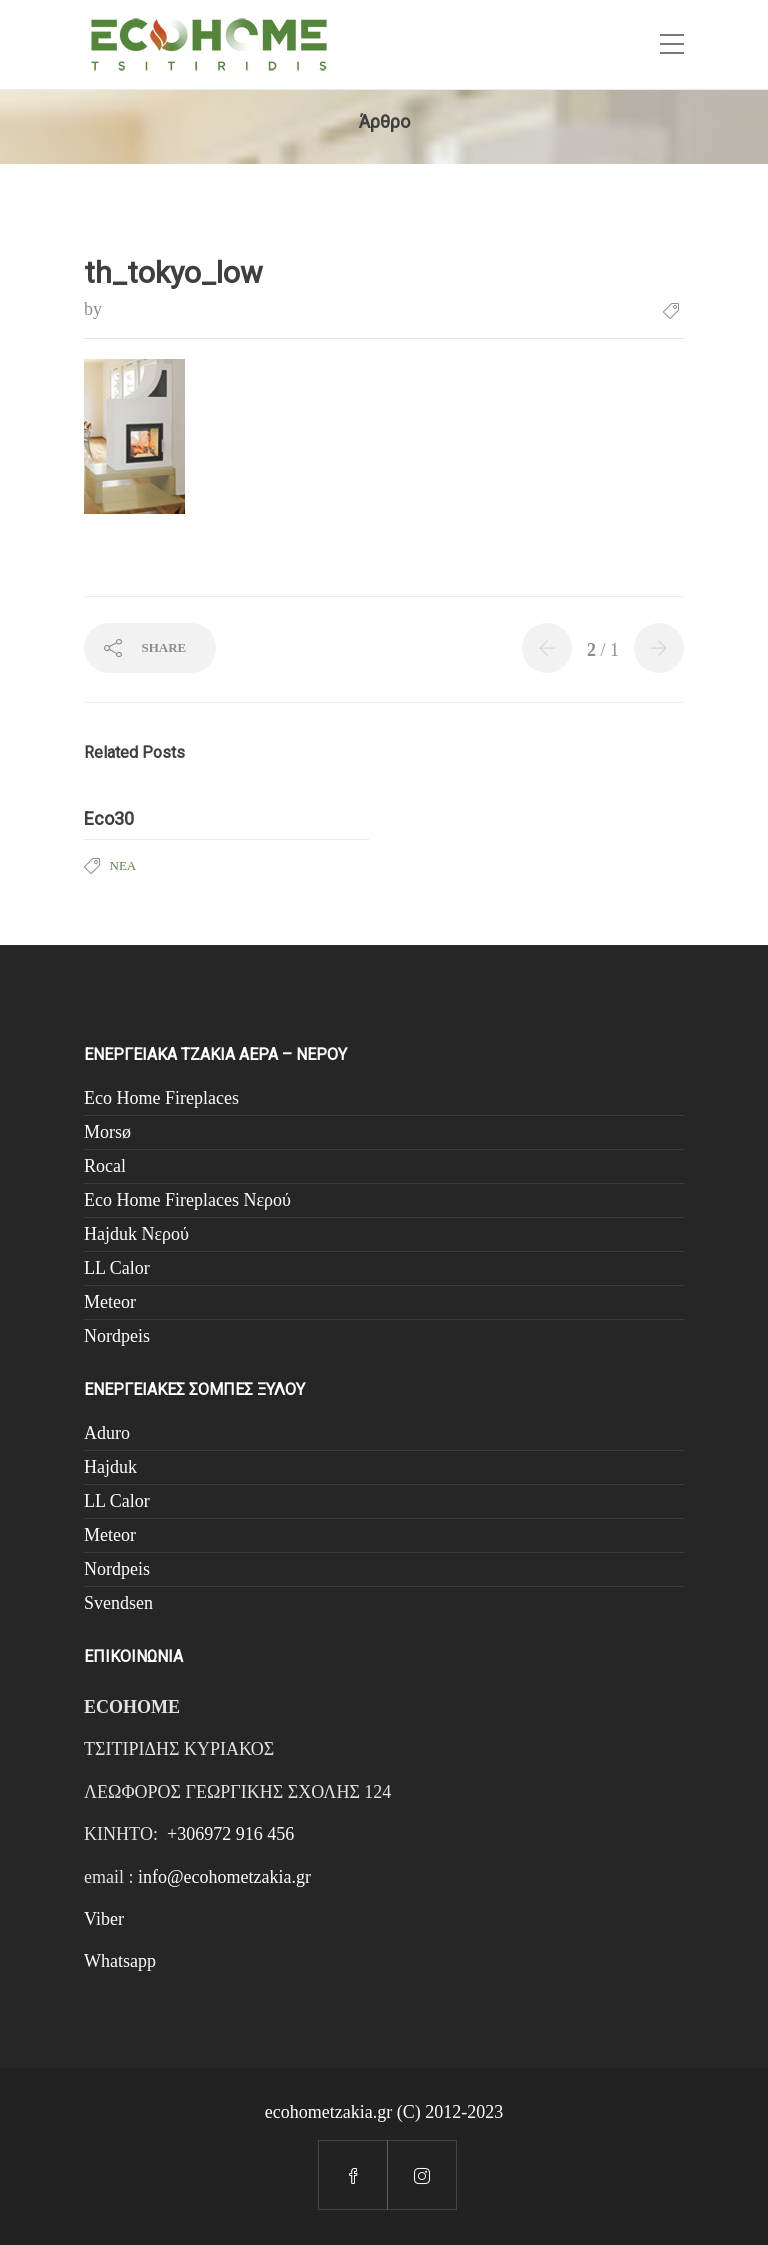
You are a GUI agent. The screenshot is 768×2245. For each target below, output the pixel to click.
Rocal (105, 1166)
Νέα (123, 865)
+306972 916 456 (230, 1834)
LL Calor (117, 1268)
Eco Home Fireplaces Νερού (187, 1200)
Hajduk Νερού (136, 1234)
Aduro (107, 1433)
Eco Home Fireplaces (161, 1098)
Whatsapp (120, 1961)
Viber (104, 1919)
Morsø (107, 1132)
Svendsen (118, 1603)
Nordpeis (117, 1336)
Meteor (110, 1302)
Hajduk (110, 1467)
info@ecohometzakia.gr (224, 1877)
